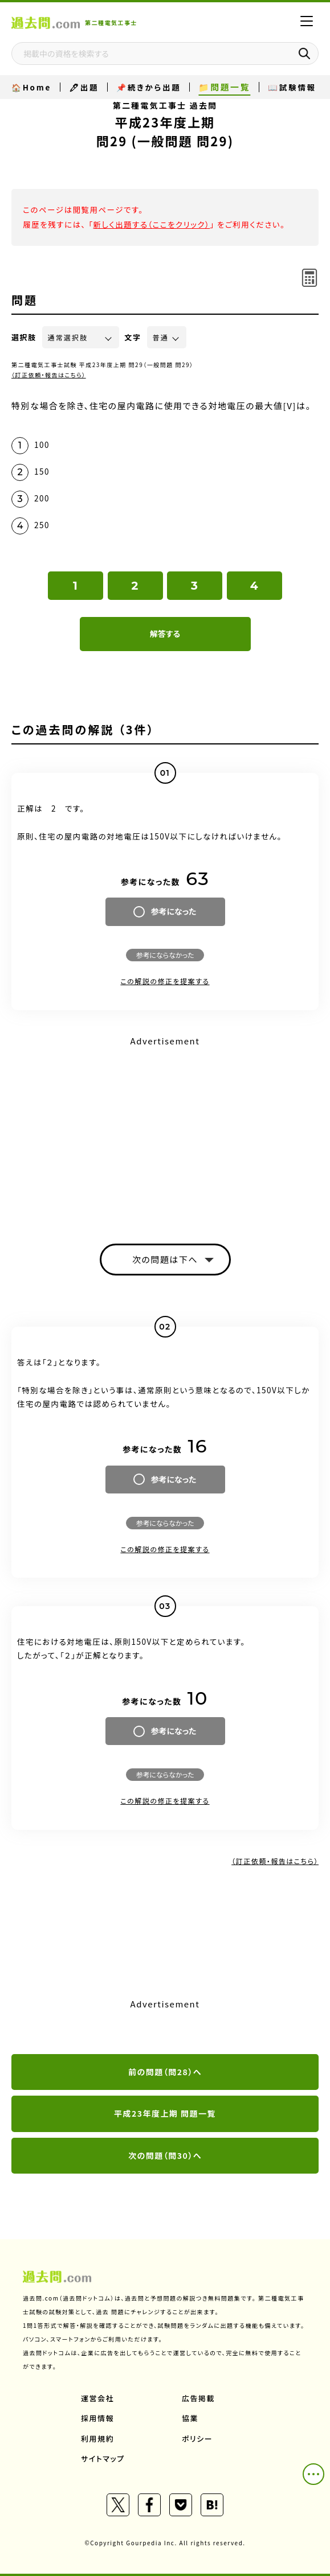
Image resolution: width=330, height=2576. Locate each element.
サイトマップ (103, 2458)
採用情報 (97, 2418)
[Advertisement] (165, 1129)
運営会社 (97, 2398)
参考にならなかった (165, 955)
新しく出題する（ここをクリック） (151, 224)
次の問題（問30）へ (165, 2155)
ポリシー (197, 2438)
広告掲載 (198, 2398)
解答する (165, 633)
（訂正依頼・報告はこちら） (48, 375)
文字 (133, 337)
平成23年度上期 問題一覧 (165, 2113)
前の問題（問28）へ (165, 2071)
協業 (190, 2418)
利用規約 (97, 2438)
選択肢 (23, 337)
